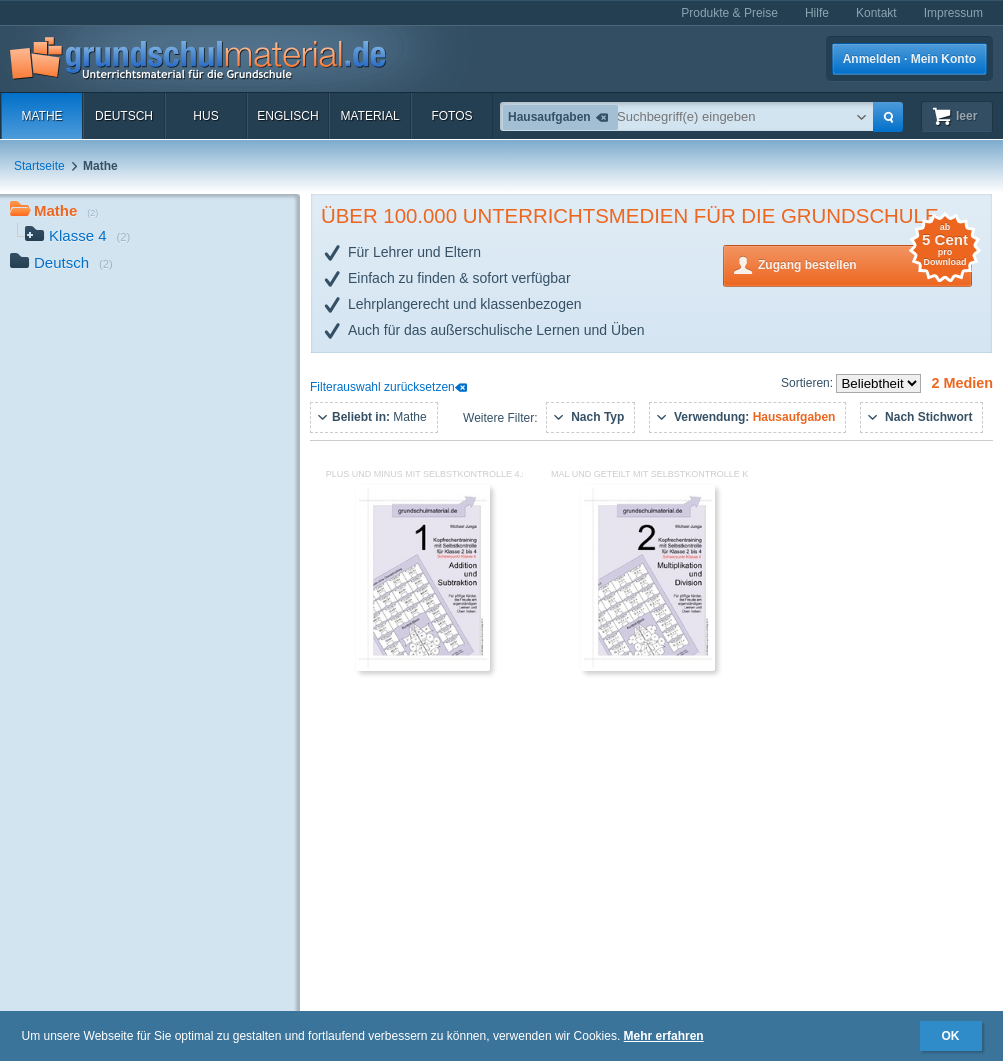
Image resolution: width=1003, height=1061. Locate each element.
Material (369, 116)
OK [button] (951, 1036)
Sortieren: (808, 383)
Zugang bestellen (865, 263)
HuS (205, 116)
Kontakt (876, 13)
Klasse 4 (77, 237)
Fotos (451, 116)
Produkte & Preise (729, 13)
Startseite (39, 166)
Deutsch (124, 116)
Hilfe (817, 13)
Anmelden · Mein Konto (909, 59)
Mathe (41, 116)
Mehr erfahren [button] (664, 1036)
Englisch (287, 116)
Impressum (953, 13)
